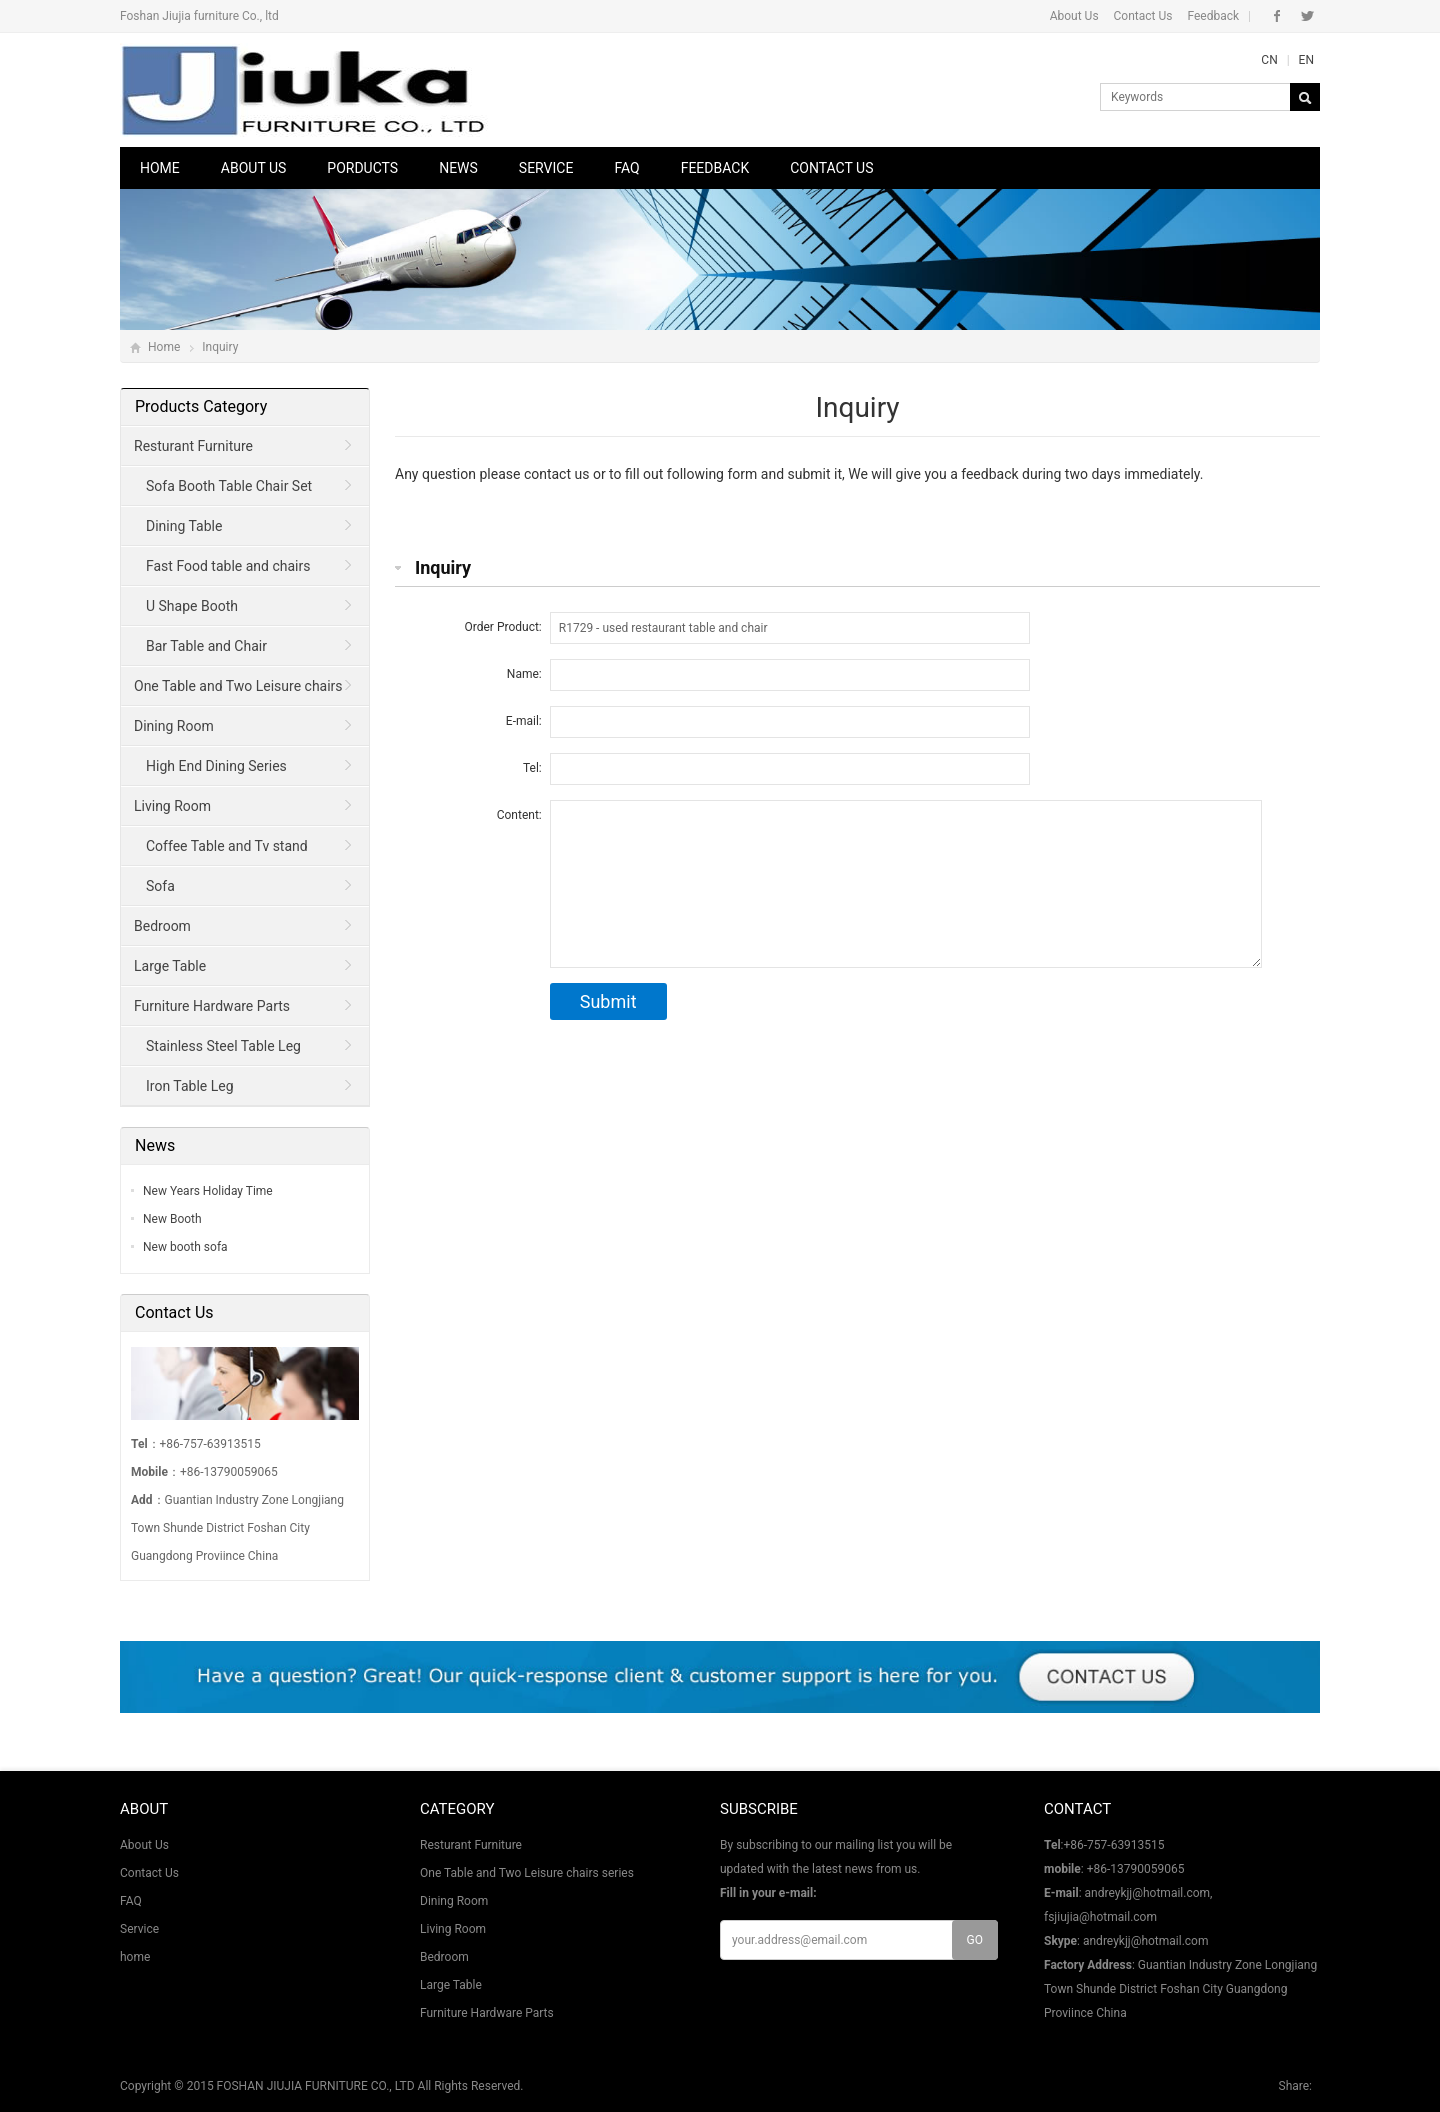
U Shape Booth (192, 606)
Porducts (362, 168)
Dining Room (174, 726)
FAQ (626, 168)
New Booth (172, 1219)
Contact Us (1143, 16)
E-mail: (524, 721)
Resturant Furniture (193, 446)
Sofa (160, 886)
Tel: (532, 768)
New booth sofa (185, 1247)
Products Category (201, 406)
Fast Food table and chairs (228, 566)
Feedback (1213, 16)
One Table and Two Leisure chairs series (232, 692)
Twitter (1307, 16)
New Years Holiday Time (208, 1191)
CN (1269, 60)
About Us (1074, 16)
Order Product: (503, 627)
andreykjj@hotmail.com (1146, 1941)
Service (546, 168)
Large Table (170, 966)
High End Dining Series (216, 766)
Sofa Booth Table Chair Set (229, 486)
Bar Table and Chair (206, 646)
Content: (519, 815)
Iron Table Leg (190, 1086)
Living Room (172, 806)
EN (1306, 60)
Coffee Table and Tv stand (227, 846)
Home (160, 168)
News (458, 168)
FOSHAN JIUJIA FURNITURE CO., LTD (316, 2086)
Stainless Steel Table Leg (223, 1046)
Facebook (1277, 16)
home (135, 1957)
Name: (524, 674)
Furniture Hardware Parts (212, 1006)
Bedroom (162, 926)
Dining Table (184, 526)
